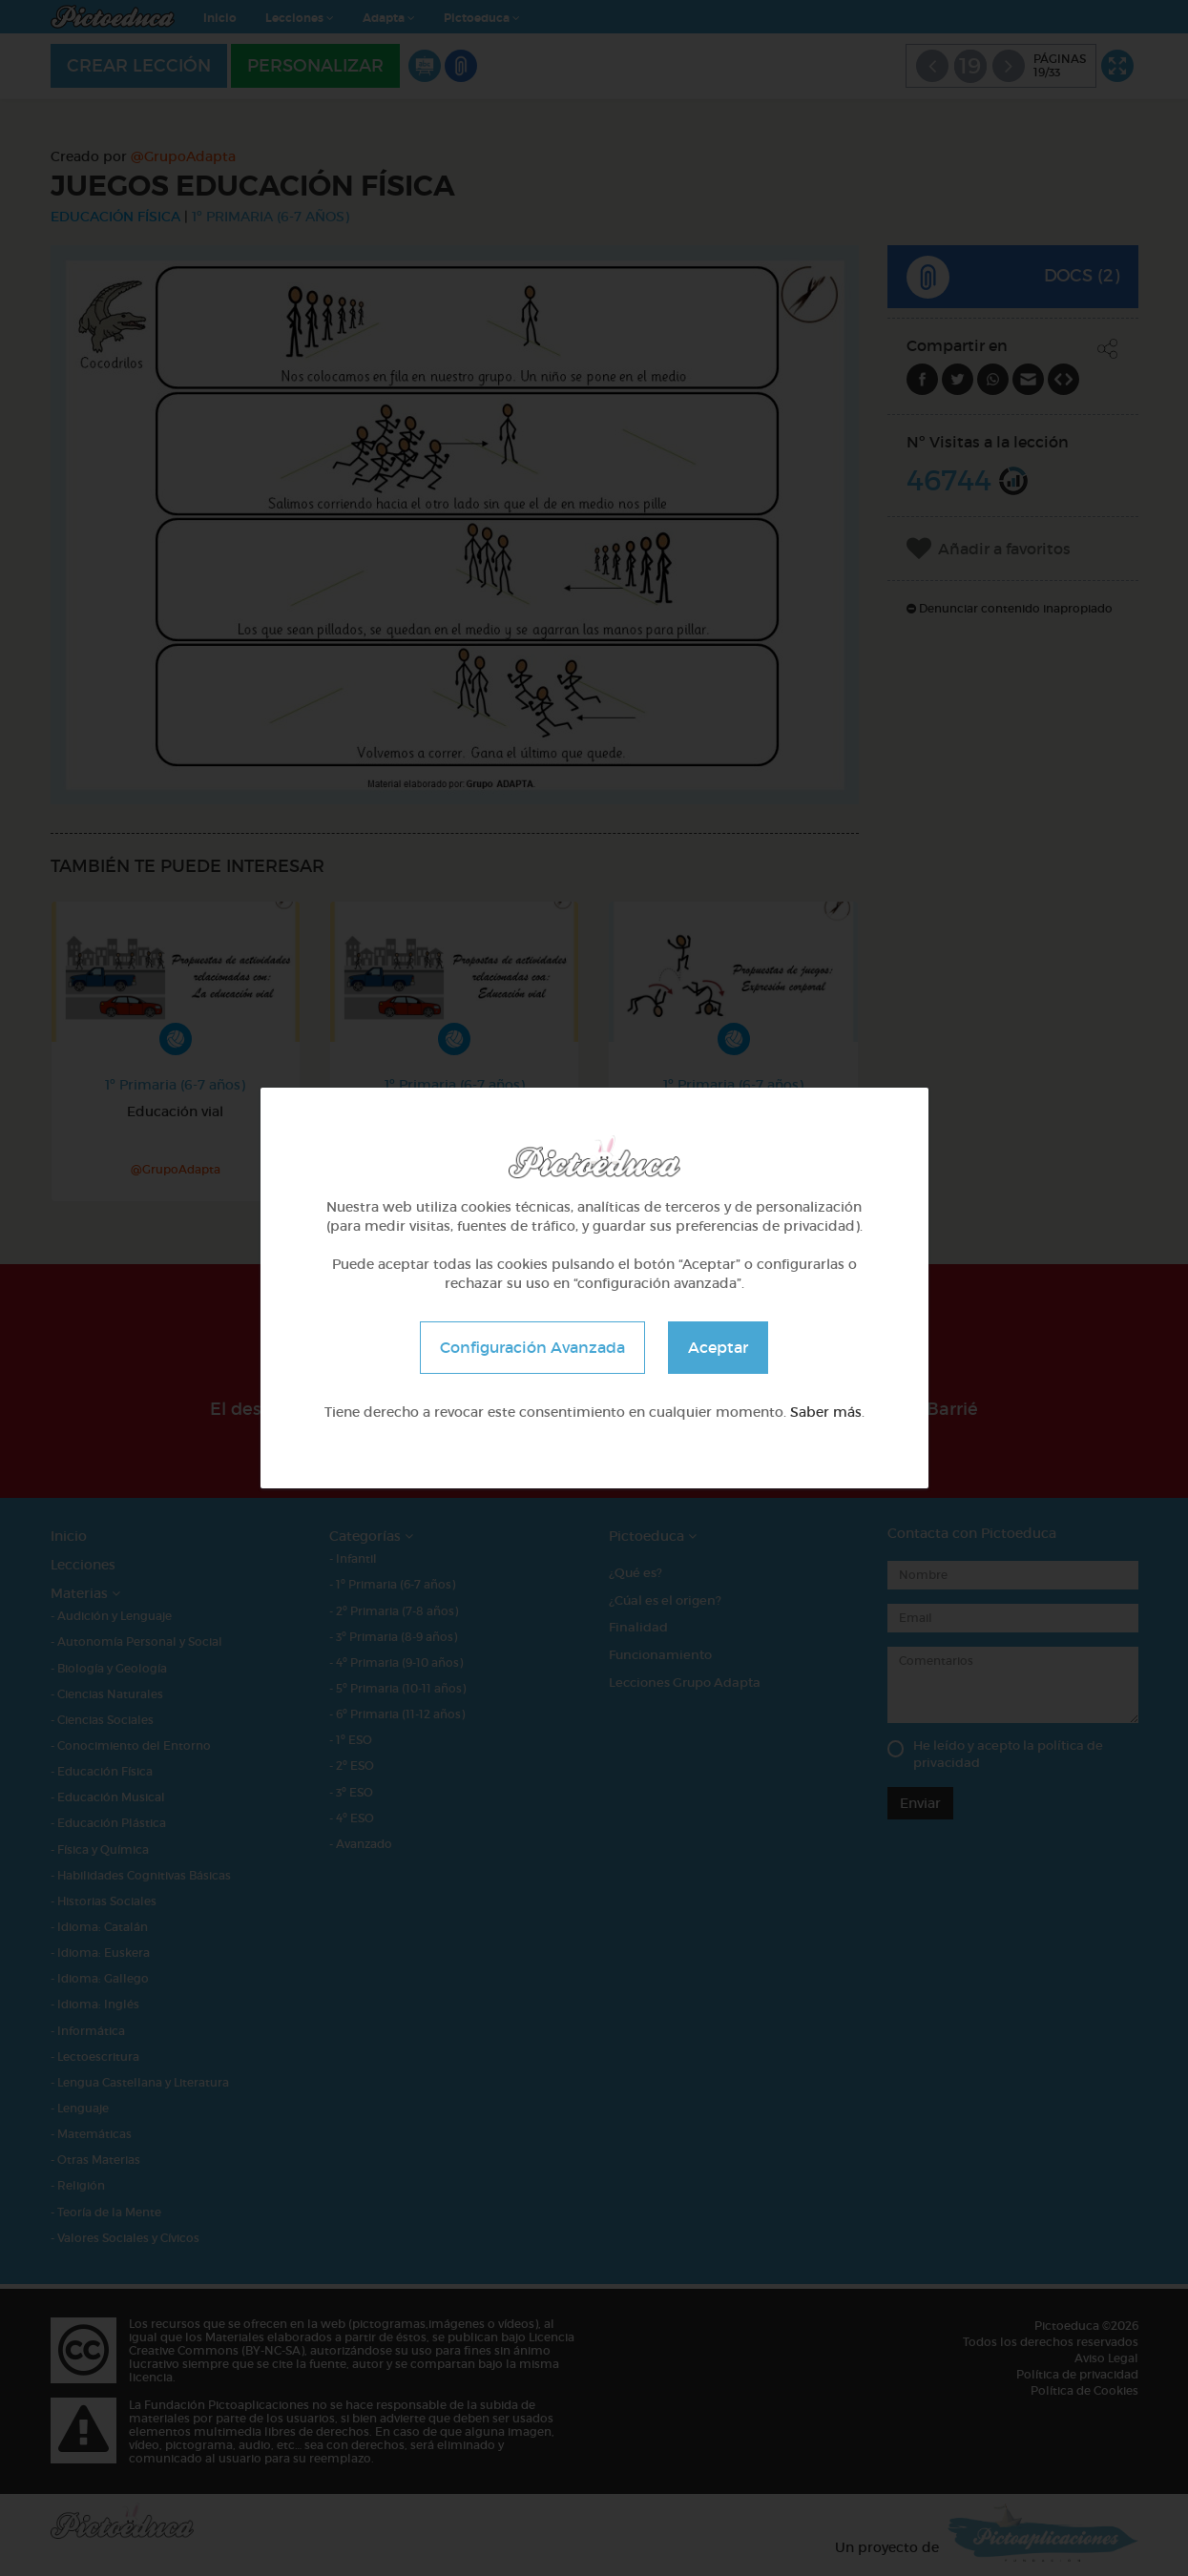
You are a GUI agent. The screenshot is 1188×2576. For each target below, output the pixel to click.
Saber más (826, 1412)
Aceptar (718, 1347)
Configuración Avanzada (532, 1347)
